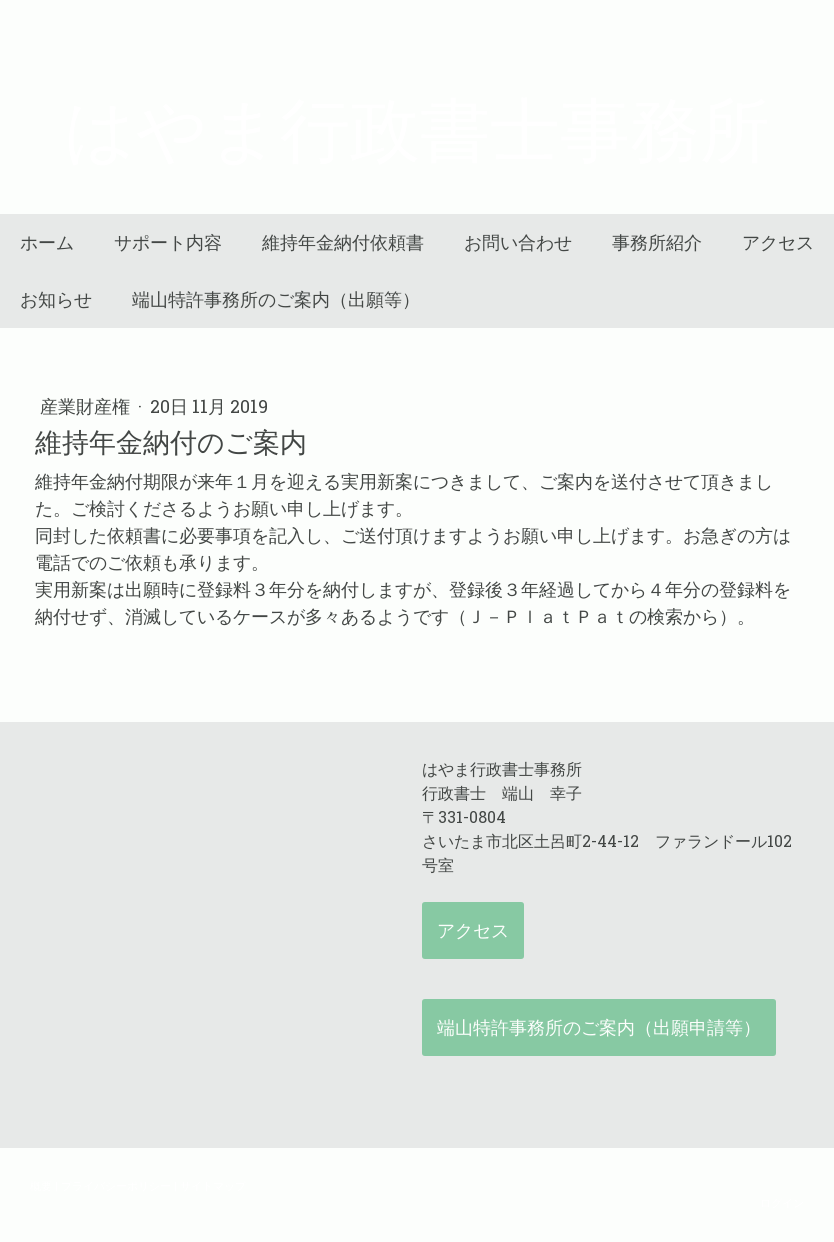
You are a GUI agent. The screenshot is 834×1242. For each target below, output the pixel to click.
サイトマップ (213, 1185)
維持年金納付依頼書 (343, 242)
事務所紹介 (657, 242)
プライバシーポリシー (116, 1185)
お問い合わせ (518, 242)
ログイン (782, 1202)
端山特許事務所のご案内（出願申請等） (599, 1027)
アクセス (778, 242)
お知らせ (56, 299)
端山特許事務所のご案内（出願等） (276, 299)
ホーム (47, 242)
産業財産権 (87, 406)
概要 (41, 1185)
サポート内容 (168, 242)
